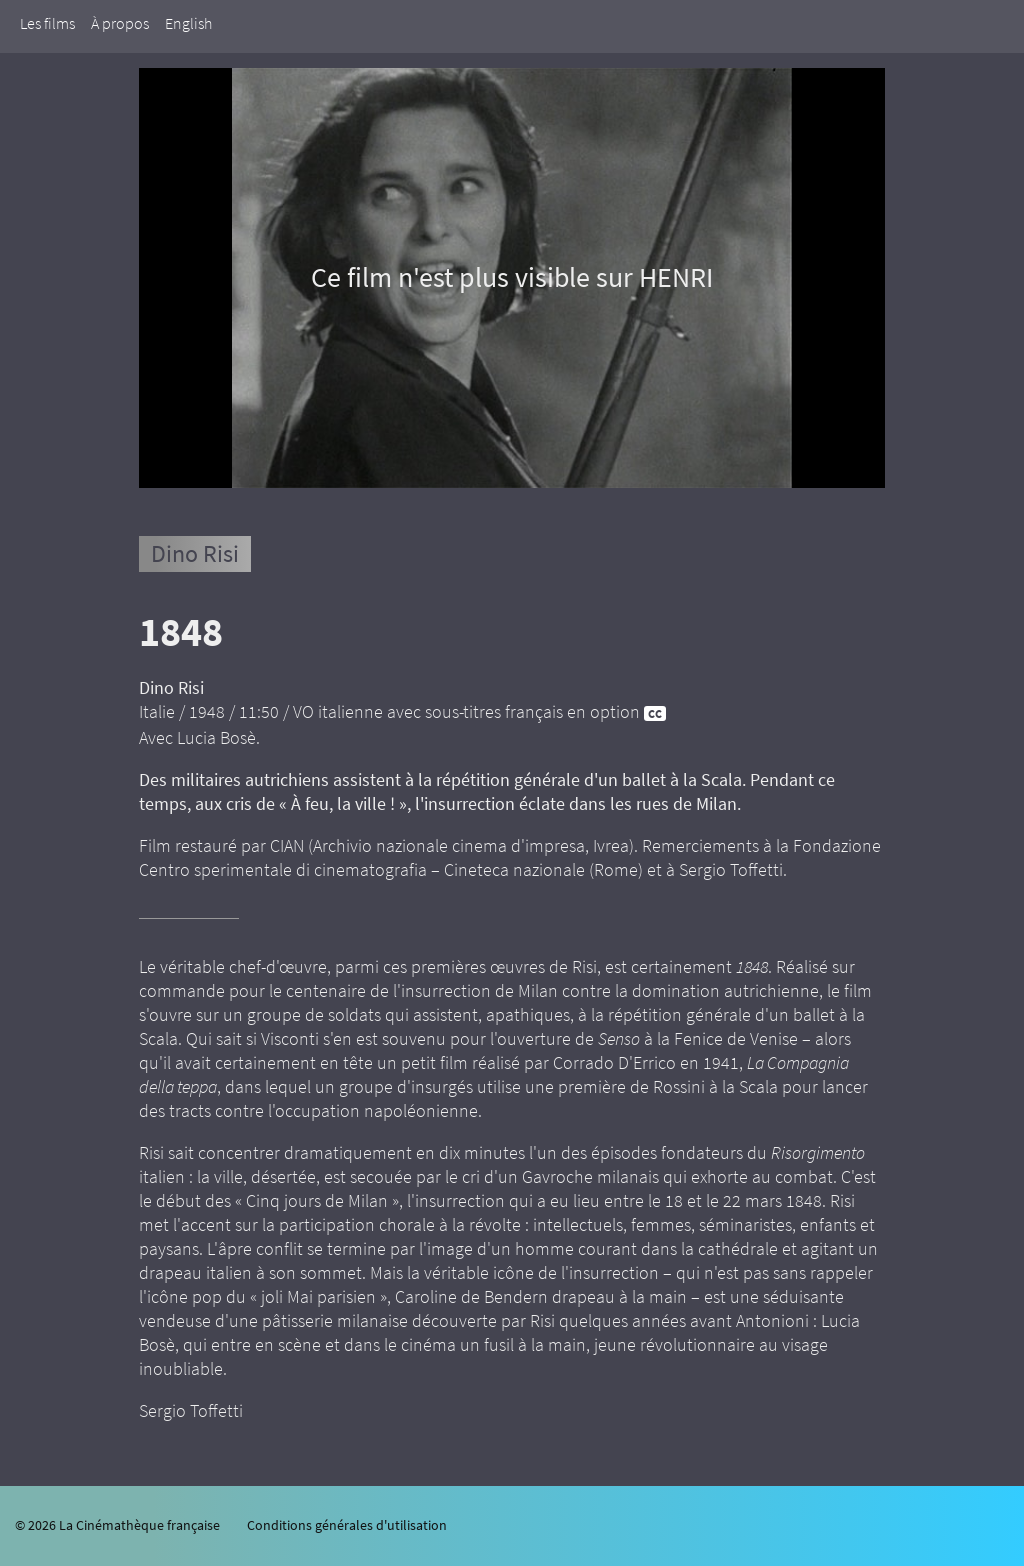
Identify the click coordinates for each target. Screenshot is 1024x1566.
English (188, 23)
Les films (47, 23)
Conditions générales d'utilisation (347, 1525)
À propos (120, 23)
